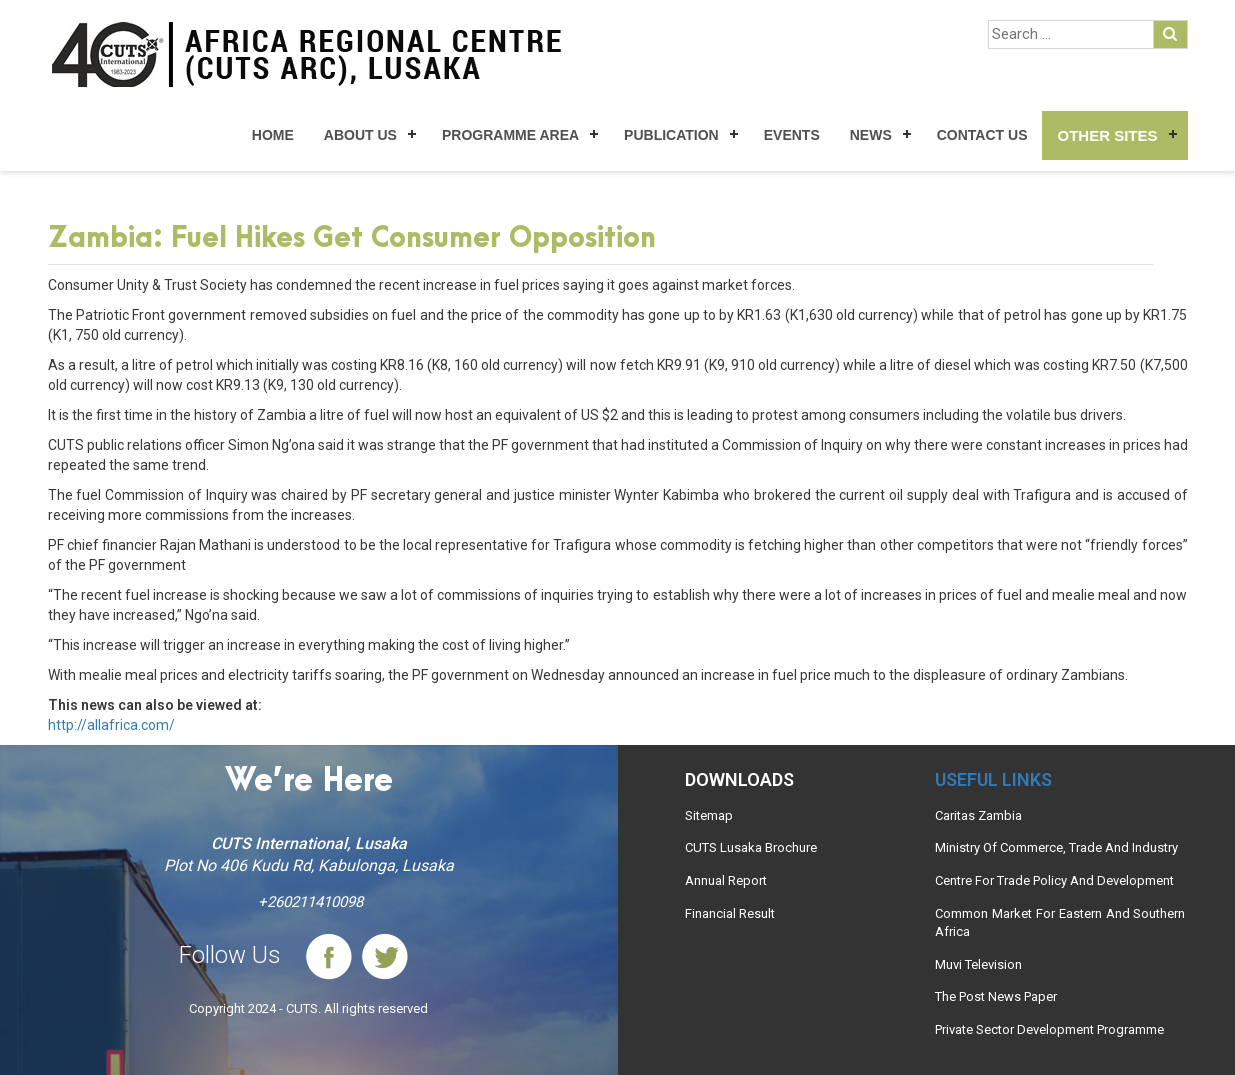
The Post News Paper (996, 996)
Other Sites (1107, 135)
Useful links (993, 779)
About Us (360, 135)
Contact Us (982, 135)
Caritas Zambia (978, 815)
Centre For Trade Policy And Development (1054, 880)
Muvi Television (978, 964)
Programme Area (510, 135)
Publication (671, 135)
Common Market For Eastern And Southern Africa (1060, 923)
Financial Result (730, 913)
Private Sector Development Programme (1049, 1029)
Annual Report (726, 880)
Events (792, 135)
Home (273, 135)
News (871, 135)
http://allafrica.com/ (111, 725)
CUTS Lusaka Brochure (751, 847)
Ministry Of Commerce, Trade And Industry (1056, 847)
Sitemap (709, 815)
